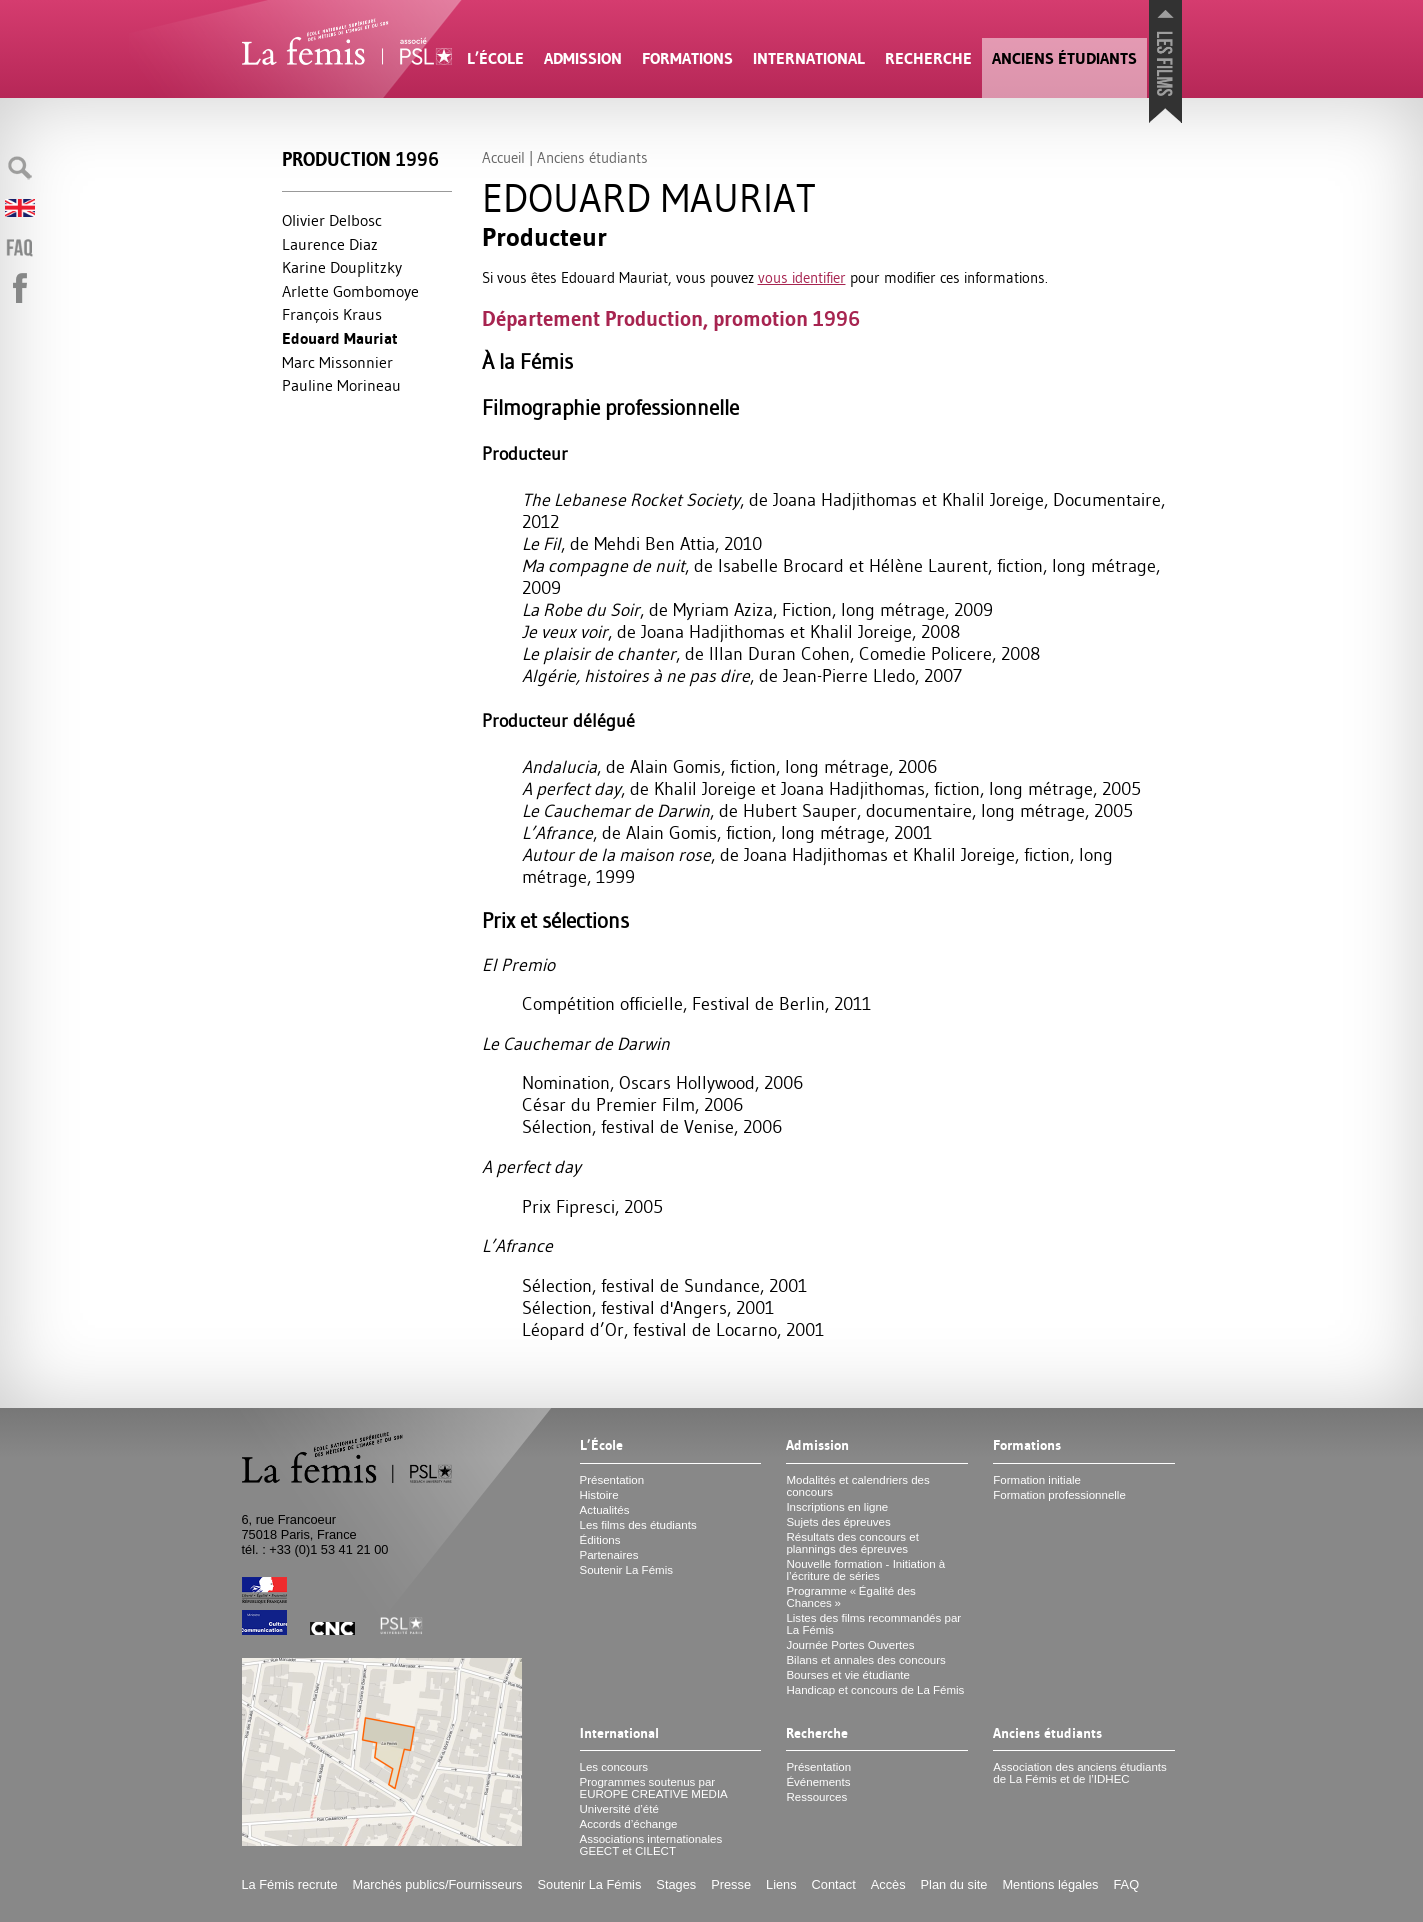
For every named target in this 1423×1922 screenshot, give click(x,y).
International (809, 58)
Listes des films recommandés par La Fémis (873, 1624)
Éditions (600, 1540)
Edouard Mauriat (340, 338)
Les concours (614, 1767)
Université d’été (619, 1809)
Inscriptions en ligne (837, 1507)
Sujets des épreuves (838, 1522)
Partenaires (609, 1555)
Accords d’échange (629, 1824)
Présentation (612, 1480)
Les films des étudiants (638, 1525)
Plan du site (954, 1884)
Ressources (816, 1797)
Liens (781, 1884)
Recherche (928, 58)
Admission (583, 58)
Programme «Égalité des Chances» (850, 1597)
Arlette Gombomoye (350, 291)
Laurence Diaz (330, 244)
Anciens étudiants (1064, 58)
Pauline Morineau (341, 385)
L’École (495, 58)
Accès (888, 1884)
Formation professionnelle (1059, 1495)
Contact (834, 1884)
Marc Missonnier (337, 362)
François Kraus (332, 314)
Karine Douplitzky (342, 267)
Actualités (605, 1510)
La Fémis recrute (290, 1884)
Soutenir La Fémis (626, 1570)
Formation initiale (1037, 1480)
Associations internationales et (651, 1845)
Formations (687, 58)
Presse (731, 1884)
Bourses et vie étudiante (848, 1675)
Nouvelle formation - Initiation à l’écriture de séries (865, 1570)
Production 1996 (360, 159)
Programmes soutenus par (654, 1788)
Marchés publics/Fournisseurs (438, 1884)
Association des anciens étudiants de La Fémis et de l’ (1079, 1773)
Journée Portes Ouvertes (850, 1645)
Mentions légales (1050, 1884)
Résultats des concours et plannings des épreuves (852, 1543)
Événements (818, 1782)
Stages (676, 1884)
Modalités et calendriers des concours (857, 1486)
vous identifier (802, 277)
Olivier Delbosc (332, 220)
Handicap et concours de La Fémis (875, 1690)
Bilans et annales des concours (865, 1660)
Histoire (599, 1495)
